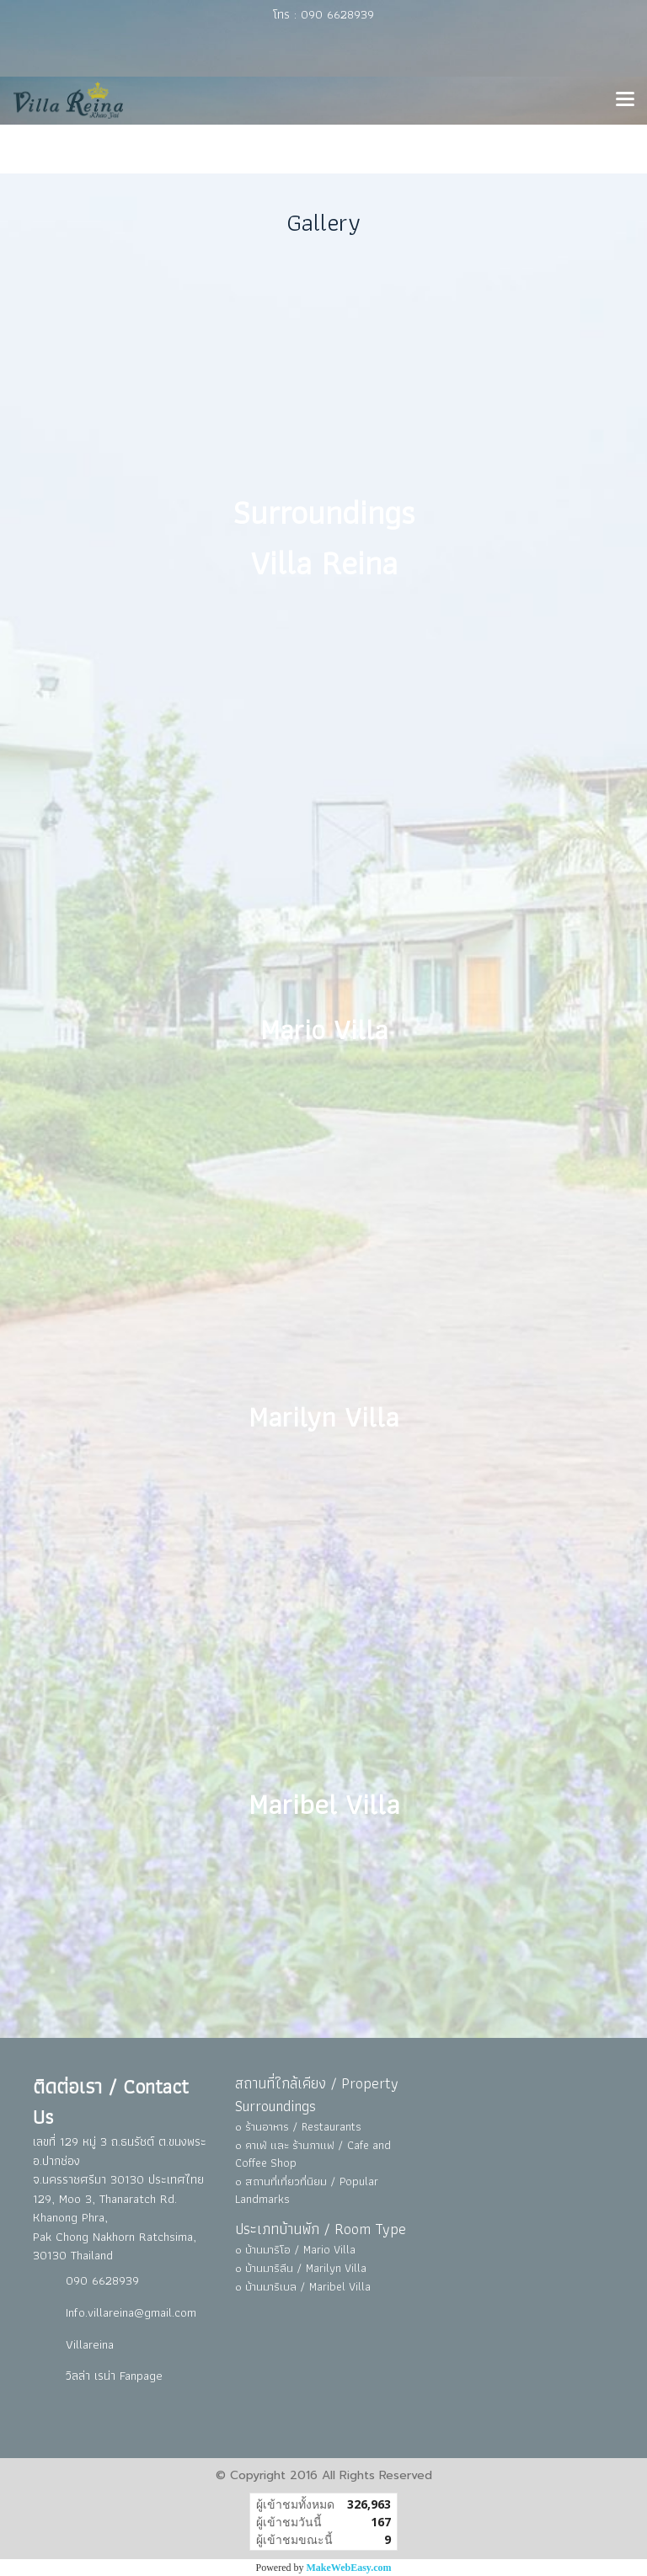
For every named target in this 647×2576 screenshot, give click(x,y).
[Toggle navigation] (625, 100)
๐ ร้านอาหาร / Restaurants (298, 2126)
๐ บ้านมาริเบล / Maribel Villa (303, 2286)
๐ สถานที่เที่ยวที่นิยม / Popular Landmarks (306, 2190)
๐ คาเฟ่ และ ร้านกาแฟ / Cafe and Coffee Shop (313, 2154)
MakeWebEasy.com (349, 2567)
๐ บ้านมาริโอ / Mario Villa (295, 2249)
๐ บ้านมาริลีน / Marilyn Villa (300, 2268)
